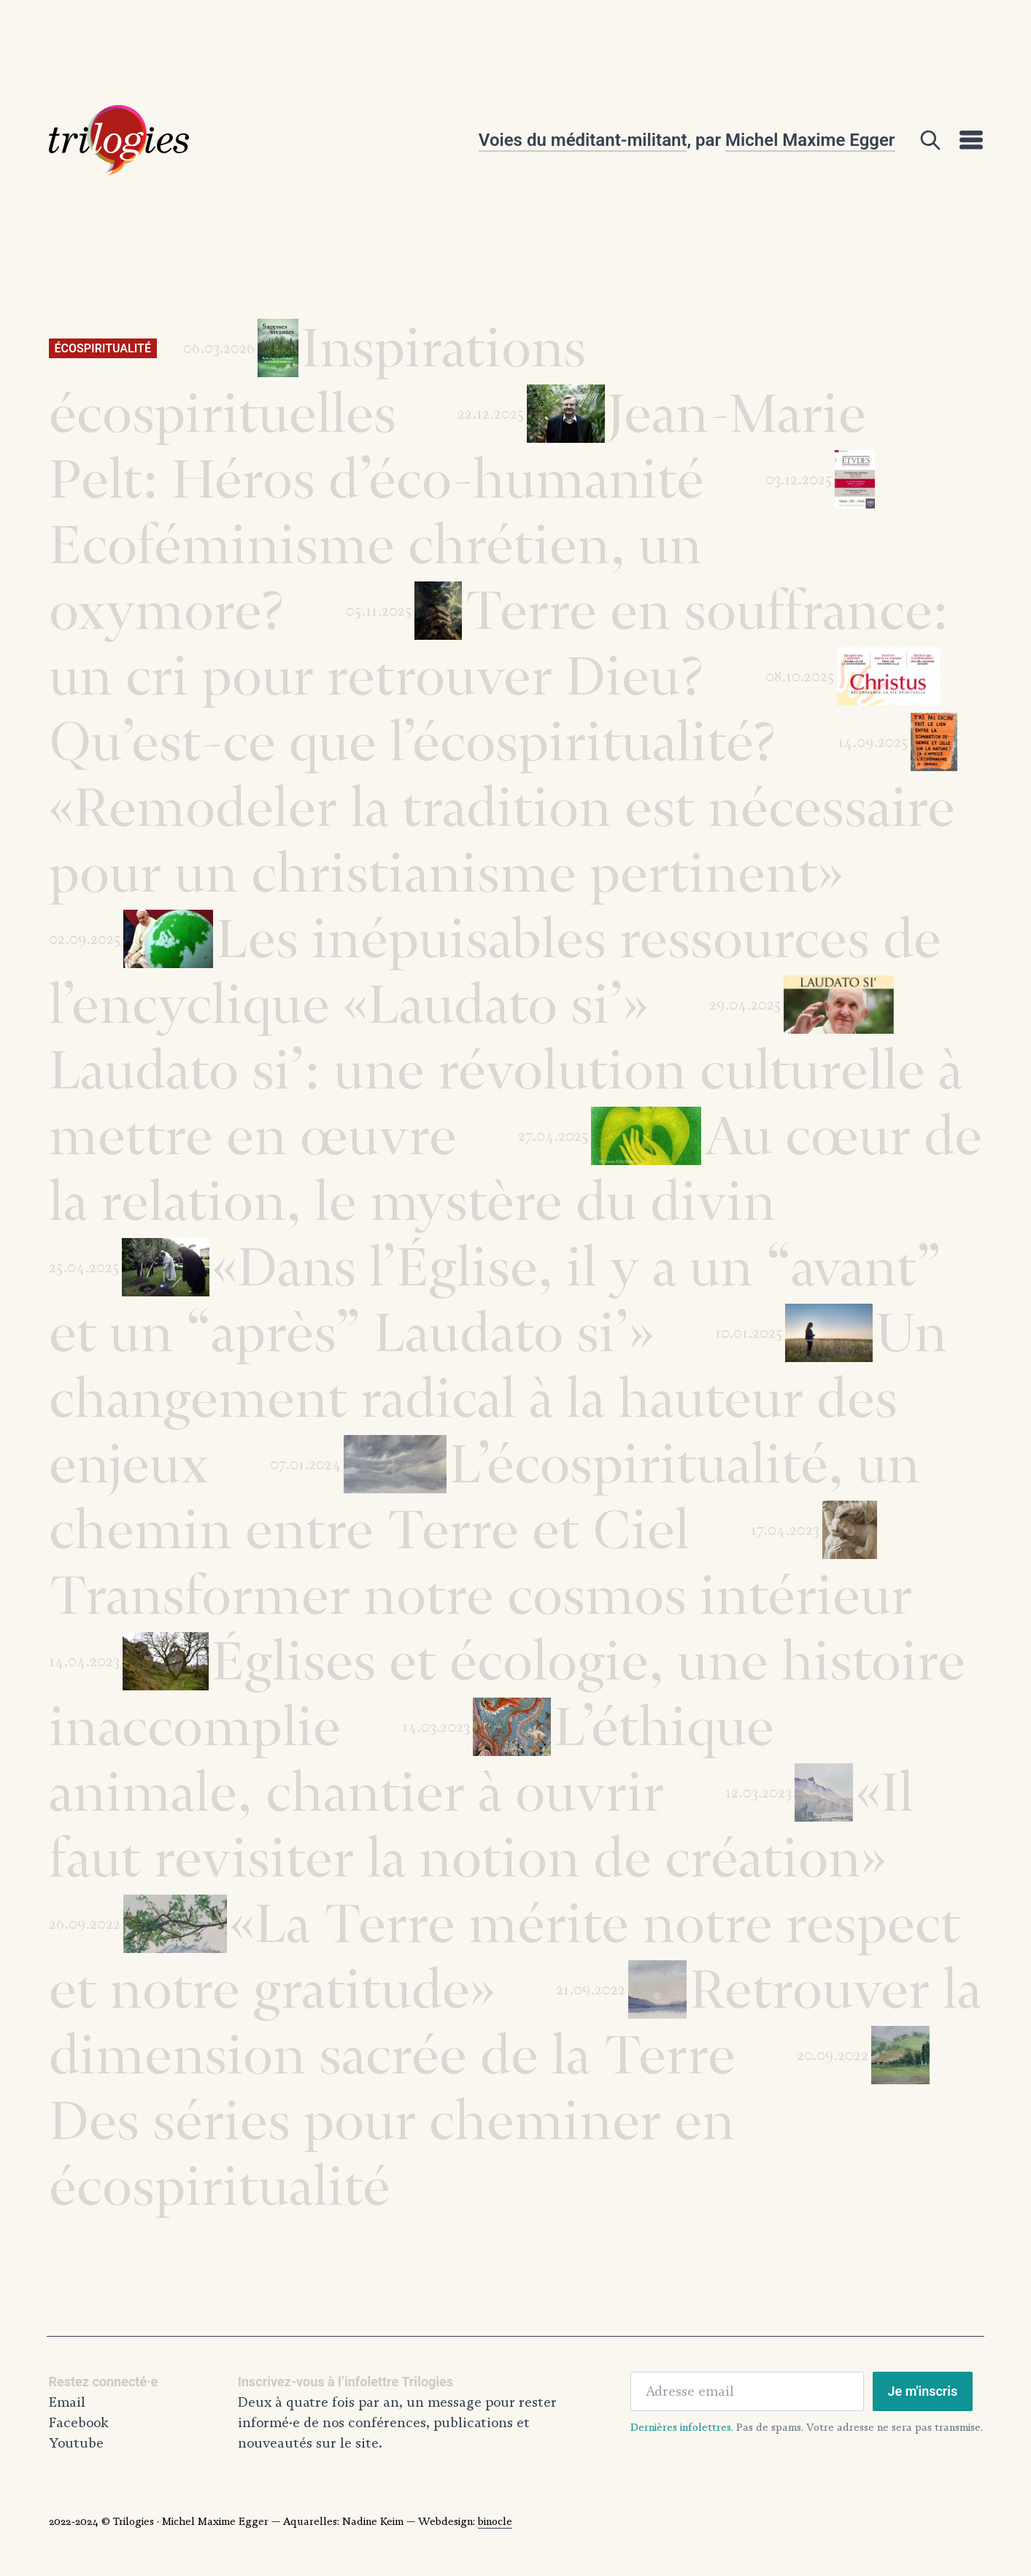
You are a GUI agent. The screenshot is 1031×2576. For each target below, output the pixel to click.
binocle (495, 2521)
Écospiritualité (103, 348)
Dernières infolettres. (681, 2427)
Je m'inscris (923, 2391)
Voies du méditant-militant (583, 140)
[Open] (930, 140)
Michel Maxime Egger (810, 140)
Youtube (76, 2443)
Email (67, 2402)
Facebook (79, 2423)
